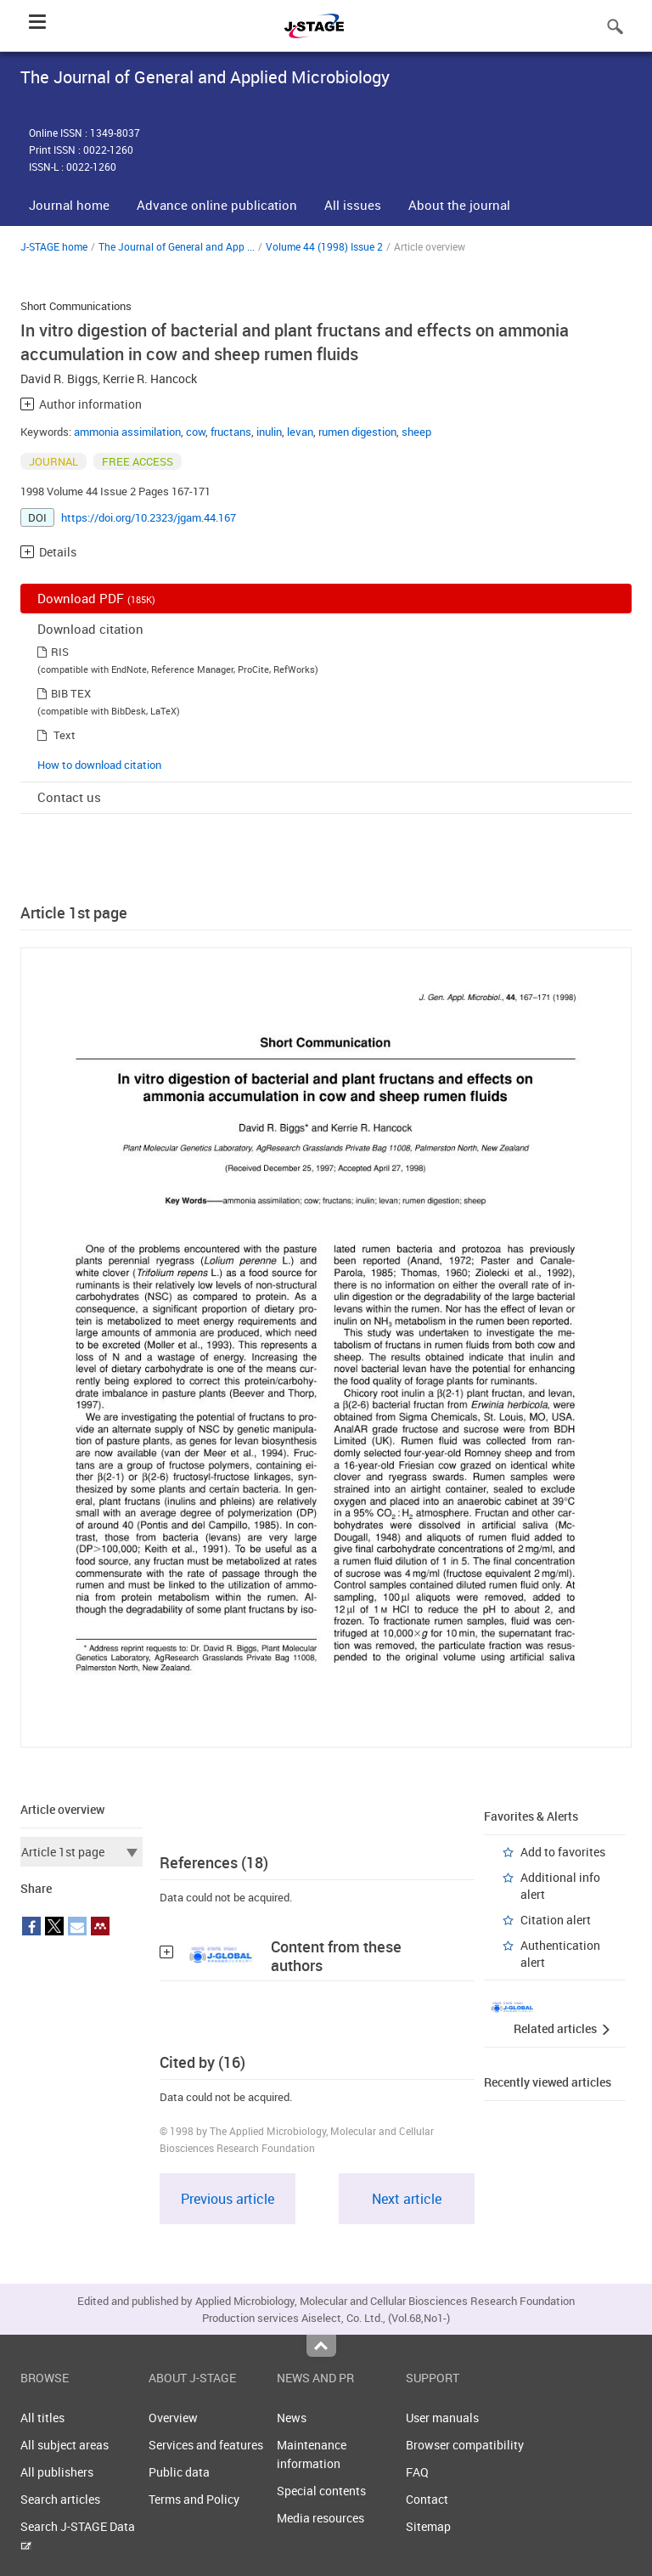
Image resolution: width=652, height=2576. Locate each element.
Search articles (60, 2499)
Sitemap (428, 2526)
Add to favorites (562, 1852)
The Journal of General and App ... (176, 246)
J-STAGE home (53, 246)
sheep (416, 431)
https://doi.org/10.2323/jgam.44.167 (148, 517)
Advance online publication (217, 204)
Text (64, 735)
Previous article (227, 2198)
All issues (352, 204)
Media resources (320, 2518)
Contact (427, 2499)
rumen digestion (357, 431)
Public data (179, 2472)
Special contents (321, 2491)
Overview (173, 2417)
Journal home (69, 204)
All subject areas (64, 2445)
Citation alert (555, 1920)
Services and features (206, 2445)
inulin (269, 431)
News (291, 2417)
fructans (231, 431)
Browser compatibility (465, 2445)
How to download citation (99, 764)
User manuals (442, 2417)
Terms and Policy (194, 2499)
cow (195, 431)
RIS (60, 651)
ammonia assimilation (127, 431)
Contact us (69, 796)
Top (321, 2346)
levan (300, 431)
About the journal (459, 204)
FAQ (417, 2472)
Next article (406, 2198)
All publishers (56, 2472)
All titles (42, 2417)
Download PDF (96, 598)
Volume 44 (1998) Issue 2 (324, 246)
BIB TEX (71, 693)
